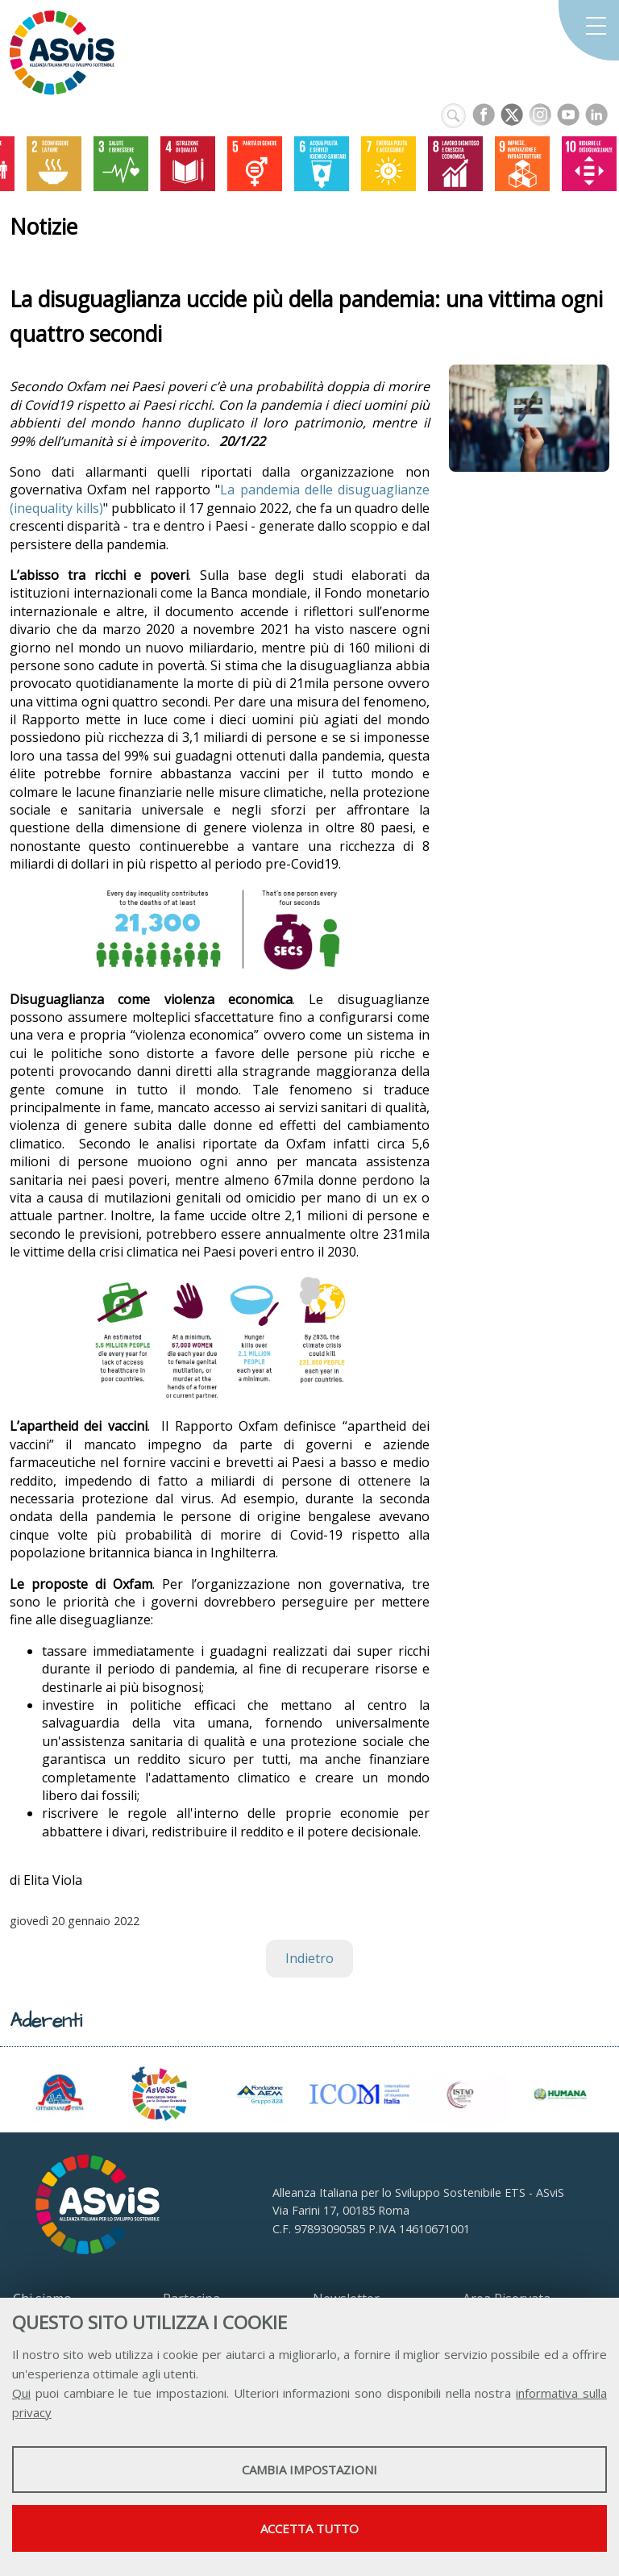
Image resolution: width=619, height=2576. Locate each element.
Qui (21, 2393)
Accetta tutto (309, 2528)
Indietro (309, 1958)
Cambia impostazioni (309, 2469)
